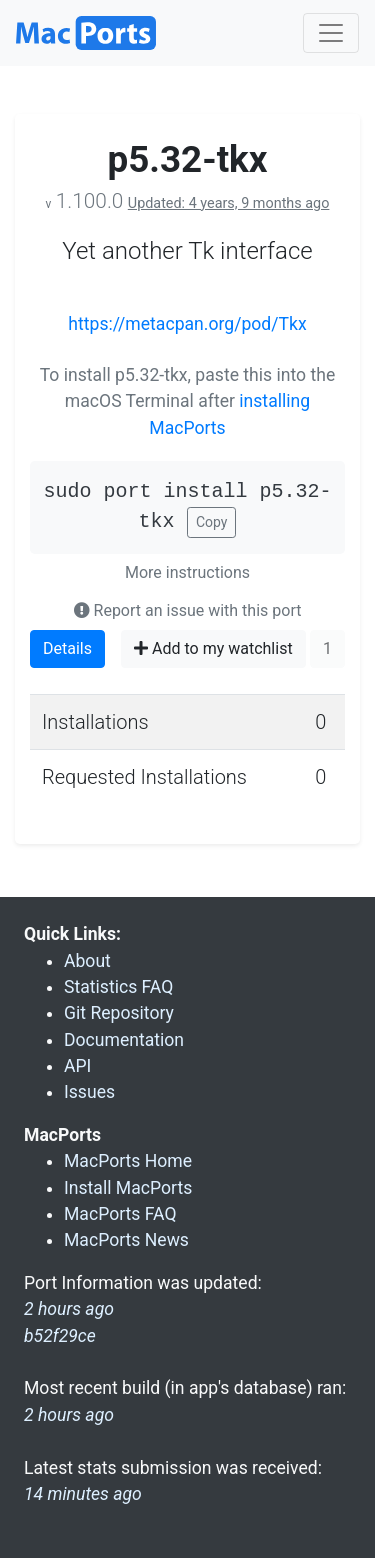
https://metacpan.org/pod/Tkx (187, 324)
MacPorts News (126, 1240)
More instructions (187, 572)
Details (67, 648)
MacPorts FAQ (120, 1214)
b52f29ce (60, 1336)
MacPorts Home (128, 1161)
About (87, 961)
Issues (89, 1092)
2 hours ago (69, 1415)
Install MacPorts (128, 1188)
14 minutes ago (83, 1494)
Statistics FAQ (118, 987)
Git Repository (119, 1013)
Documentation (124, 1040)
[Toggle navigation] (331, 33)
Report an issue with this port (188, 610)
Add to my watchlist (213, 648)
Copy (212, 522)
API (77, 1066)
